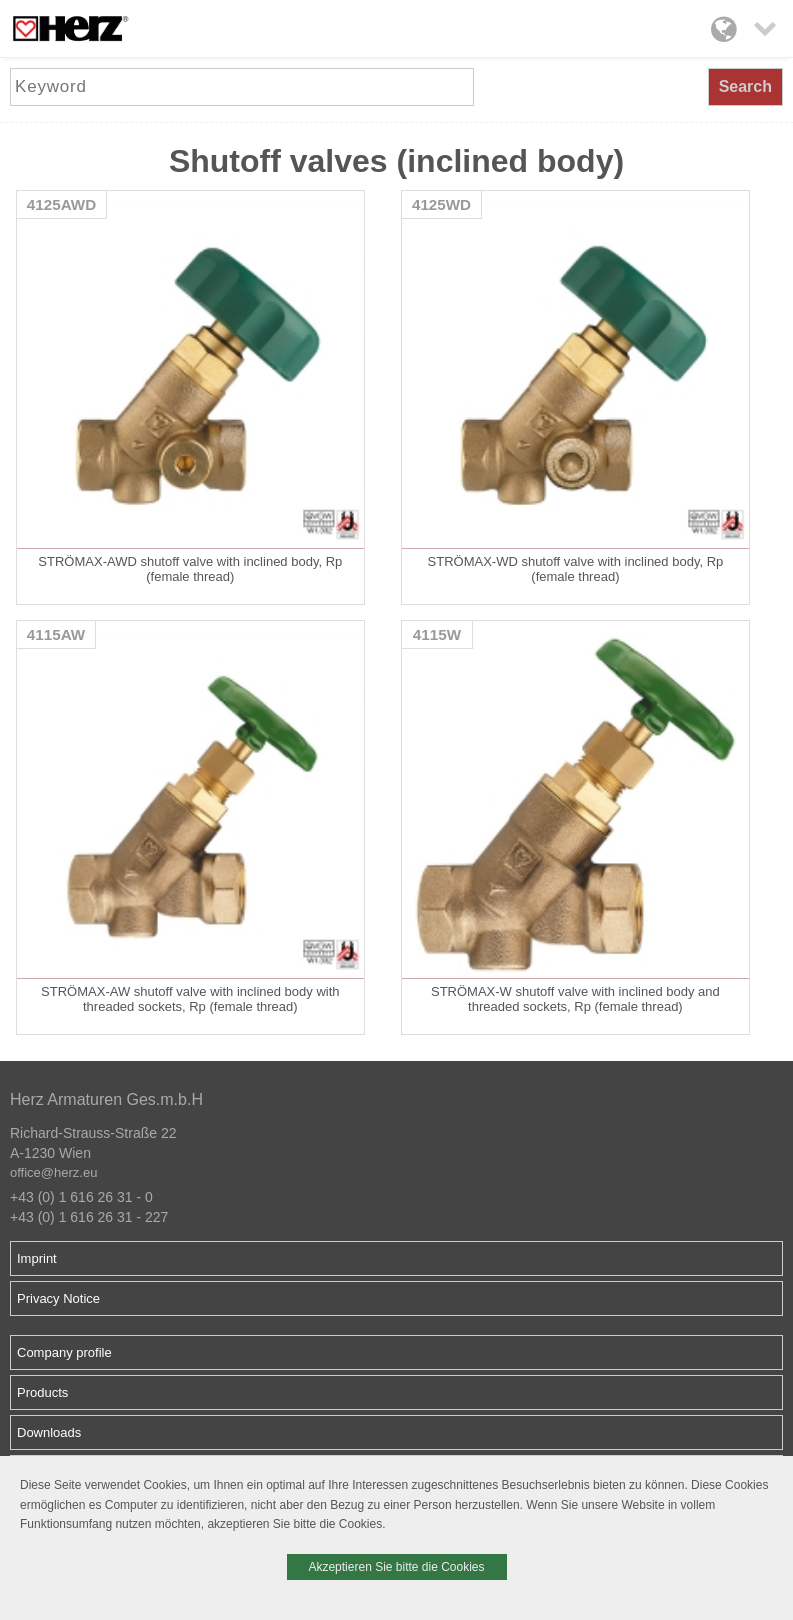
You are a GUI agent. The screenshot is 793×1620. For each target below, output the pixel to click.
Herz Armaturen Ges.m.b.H (106, 1099)
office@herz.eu (53, 1172)
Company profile (64, 1352)
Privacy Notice (58, 1298)
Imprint (37, 1258)
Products (42, 1392)
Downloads (49, 1432)
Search (745, 86)
